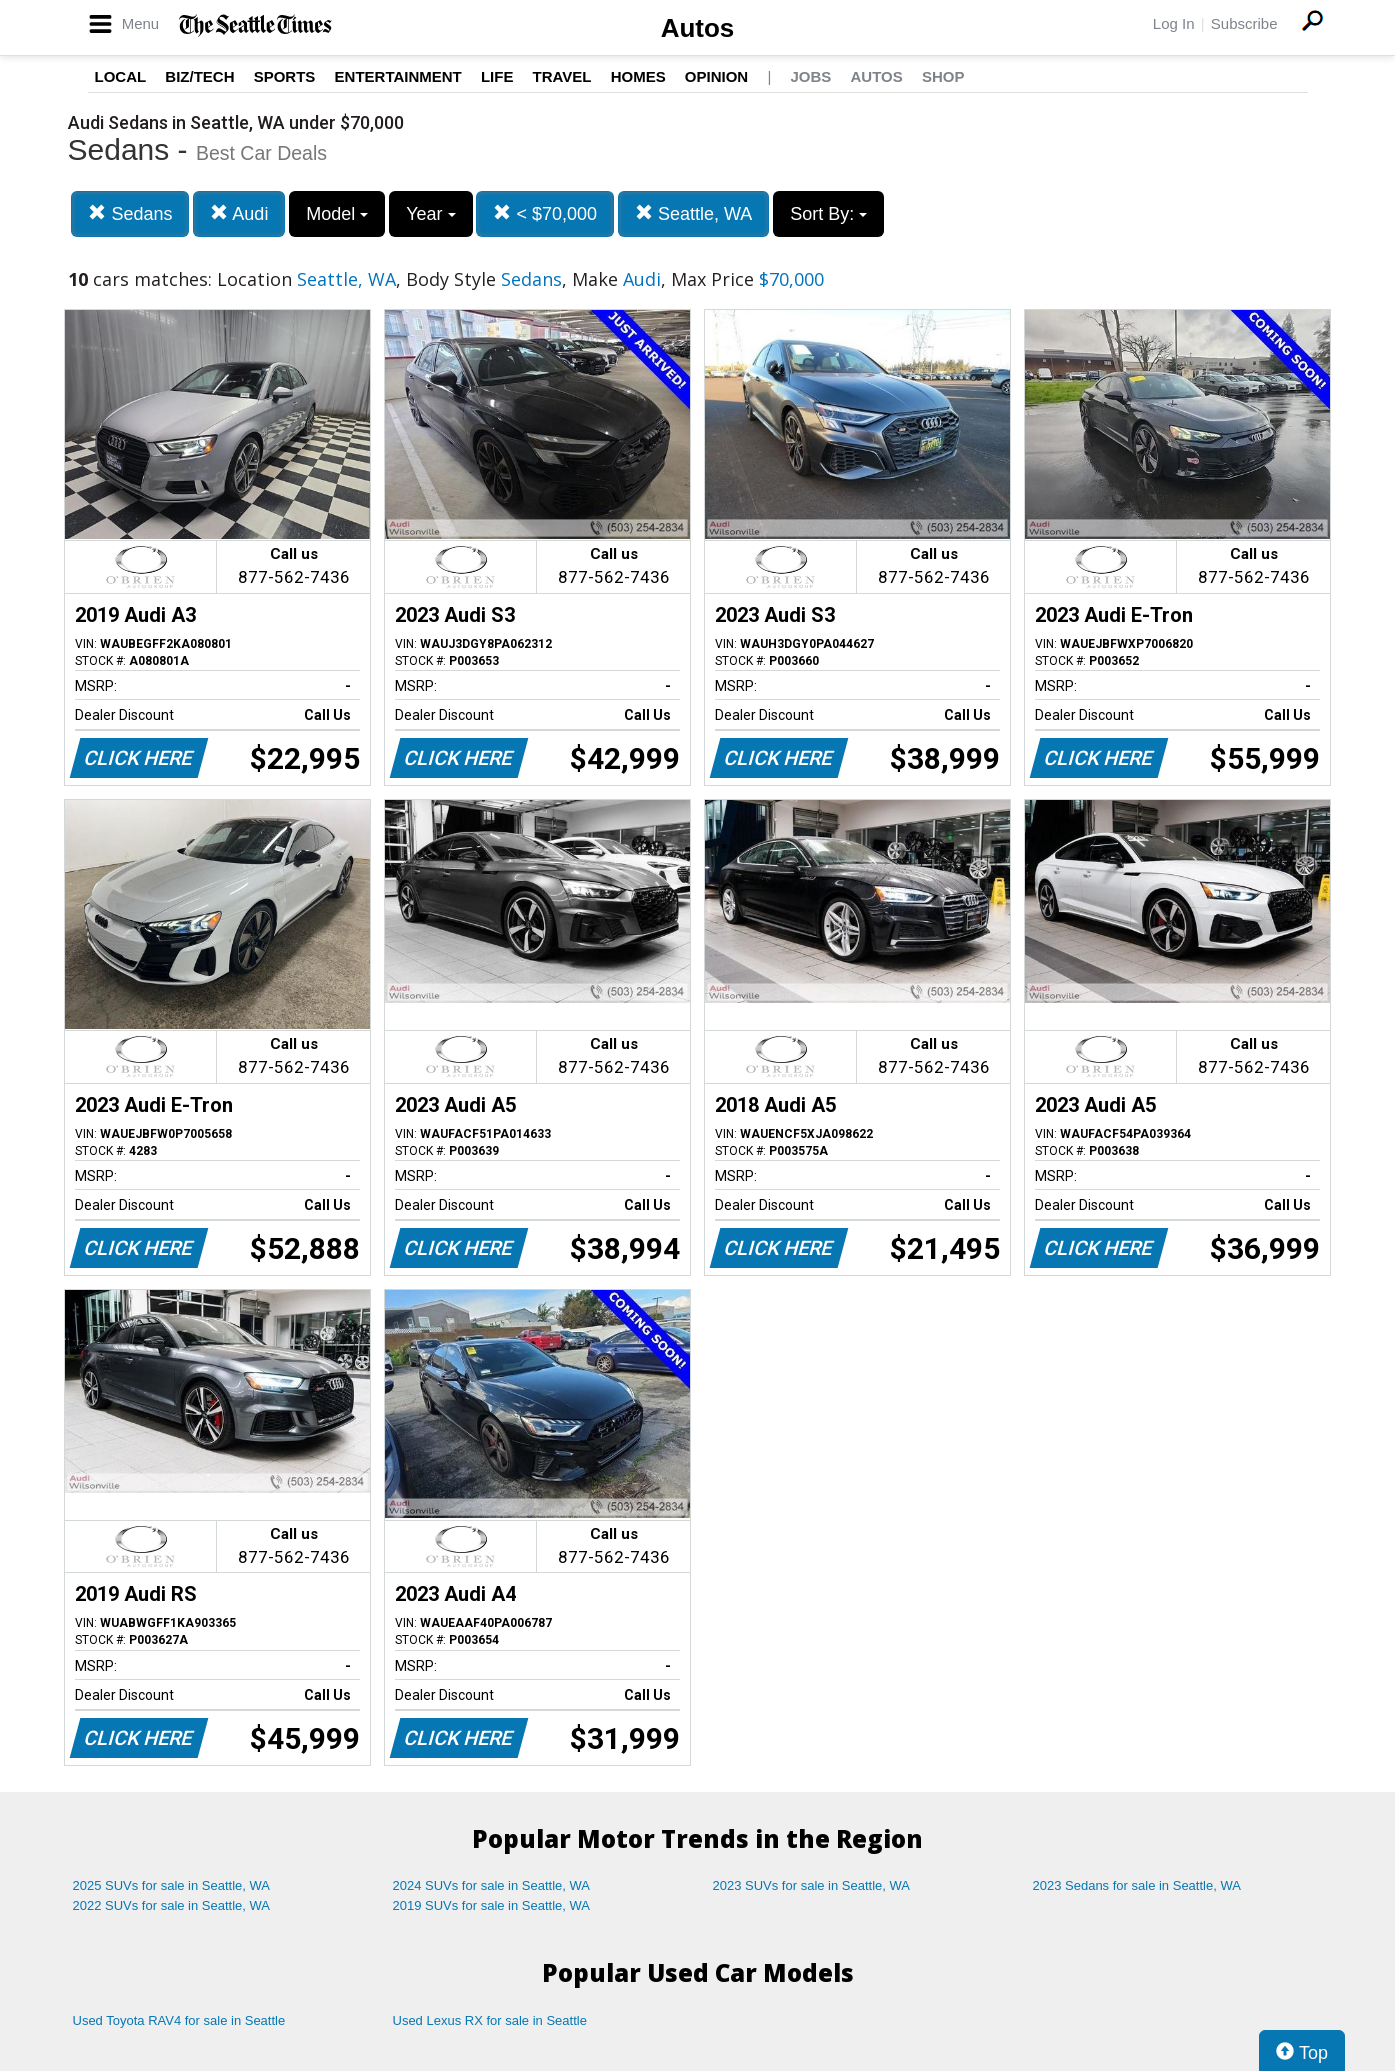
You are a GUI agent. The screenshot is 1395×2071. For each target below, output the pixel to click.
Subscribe (1244, 23)
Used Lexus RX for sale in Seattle (490, 2020)
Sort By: (828, 214)
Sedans (130, 213)
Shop (943, 76)
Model (337, 214)
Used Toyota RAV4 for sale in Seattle (179, 2020)
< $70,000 (545, 213)
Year (430, 214)
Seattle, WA (693, 213)
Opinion (716, 76)
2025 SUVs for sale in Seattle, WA (172, 1885)
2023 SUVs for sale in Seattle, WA (812, 1885)
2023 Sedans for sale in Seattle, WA (1137, 1885)
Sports (285, 76)
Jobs (810, 76)
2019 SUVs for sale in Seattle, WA (492, 1905)
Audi (239, 213)
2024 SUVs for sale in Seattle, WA (492, 1885)
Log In (1174, 23)
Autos (698, 28)
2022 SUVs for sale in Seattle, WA (172, 1905)
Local (121, 76)
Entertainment (398, 76)
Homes (638, 76)
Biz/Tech (199, 76)
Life (497, 76)
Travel (562, 76)
